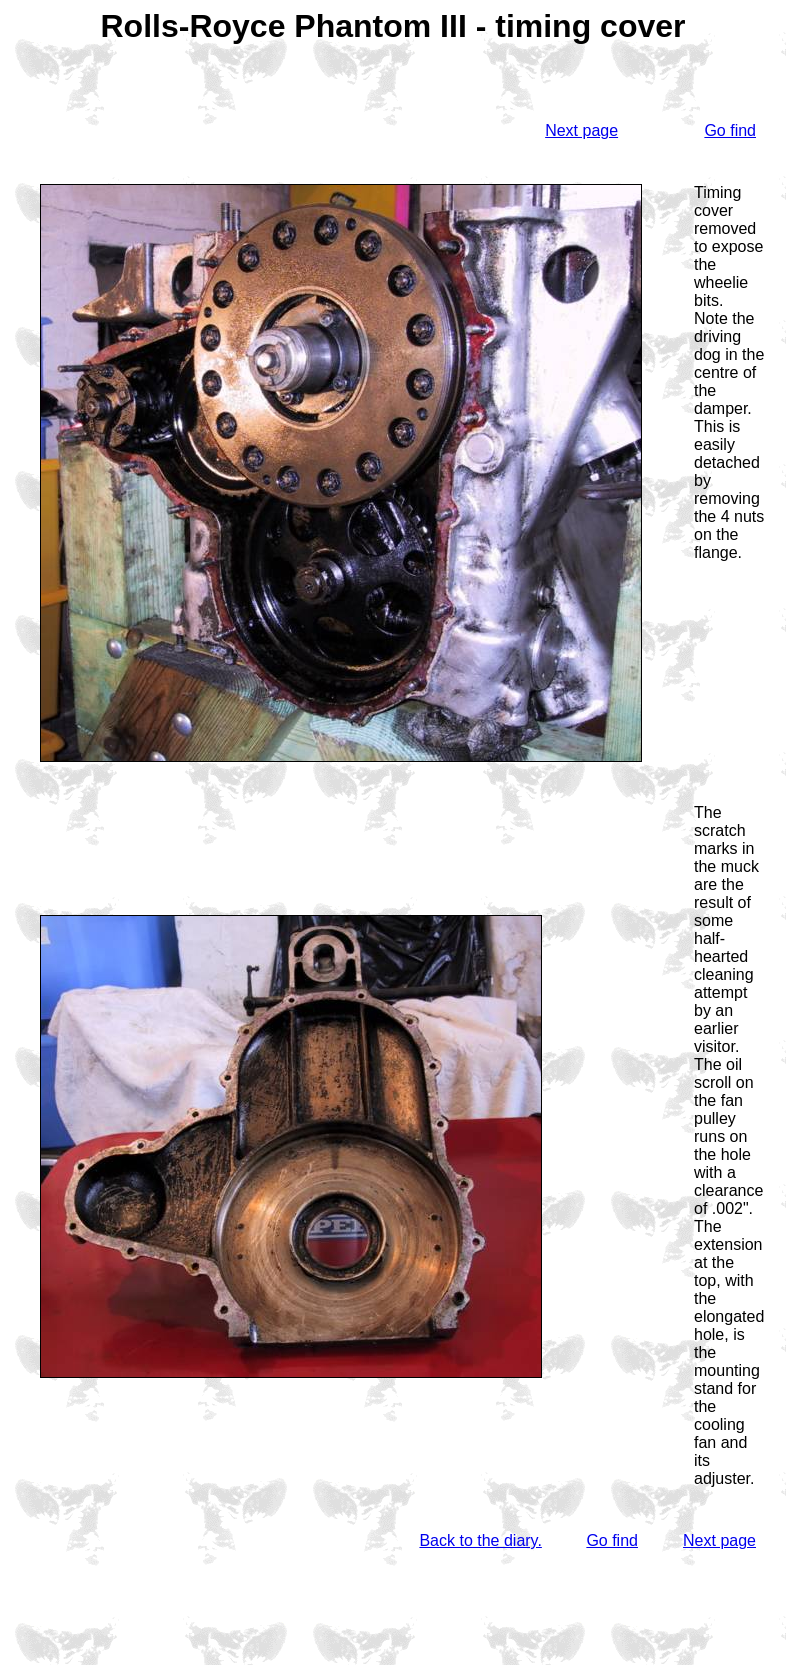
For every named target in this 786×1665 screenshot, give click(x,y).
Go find (730, 130)
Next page (581, 130)
